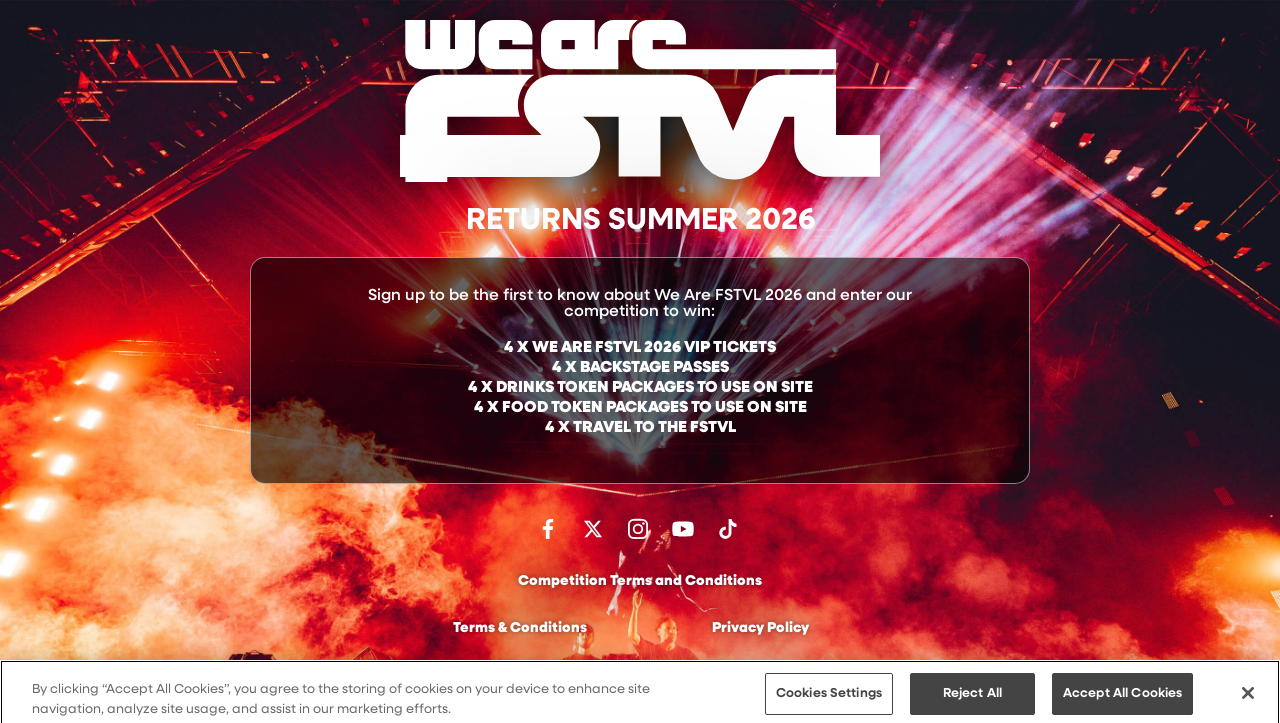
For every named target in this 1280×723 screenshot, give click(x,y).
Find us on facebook (548, 529)
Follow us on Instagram (638, 529)
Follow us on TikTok (728, 529)
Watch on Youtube (683, 529)
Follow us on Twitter (593, 529)
